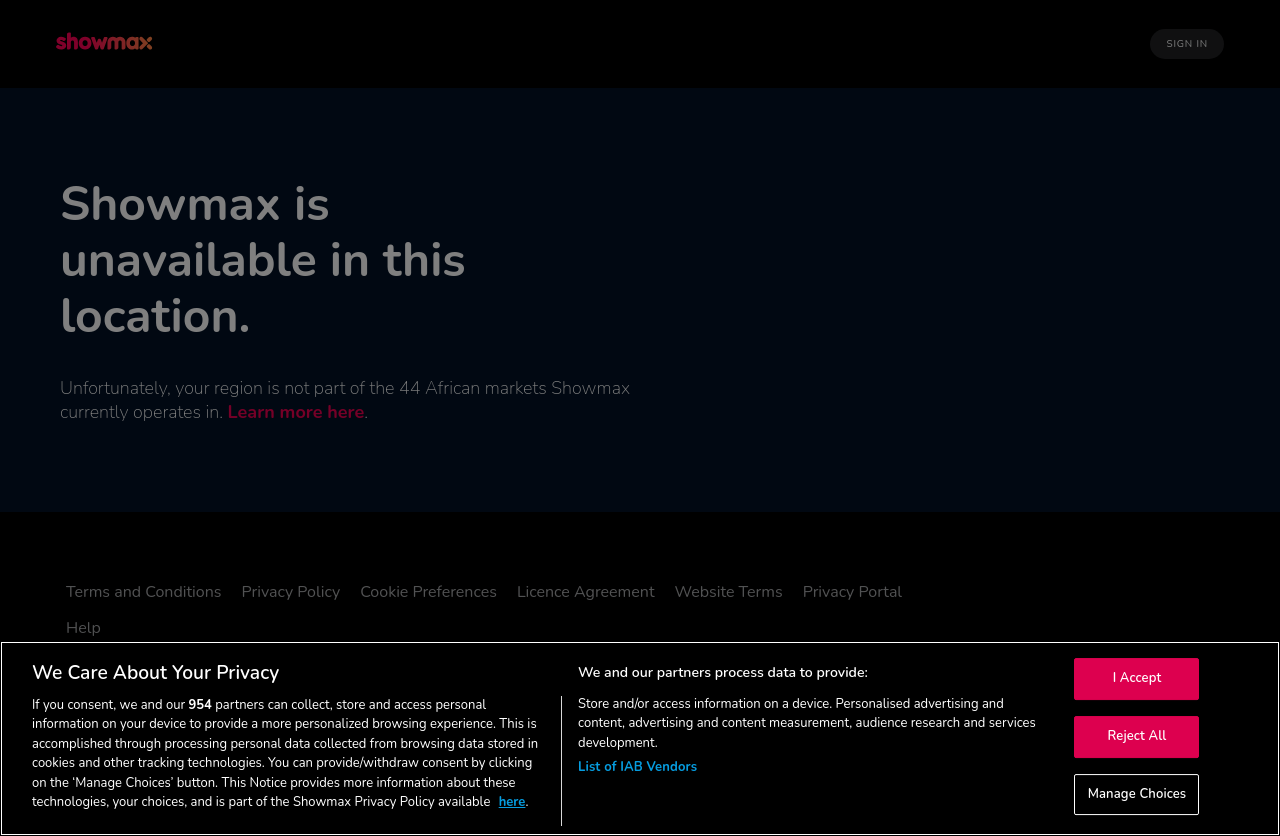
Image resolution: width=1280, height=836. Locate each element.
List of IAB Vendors (637, 767)
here (512, 802)
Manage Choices (1137, 794)
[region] (640, 738)
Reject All (1137, 736)
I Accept (1137, 679)
